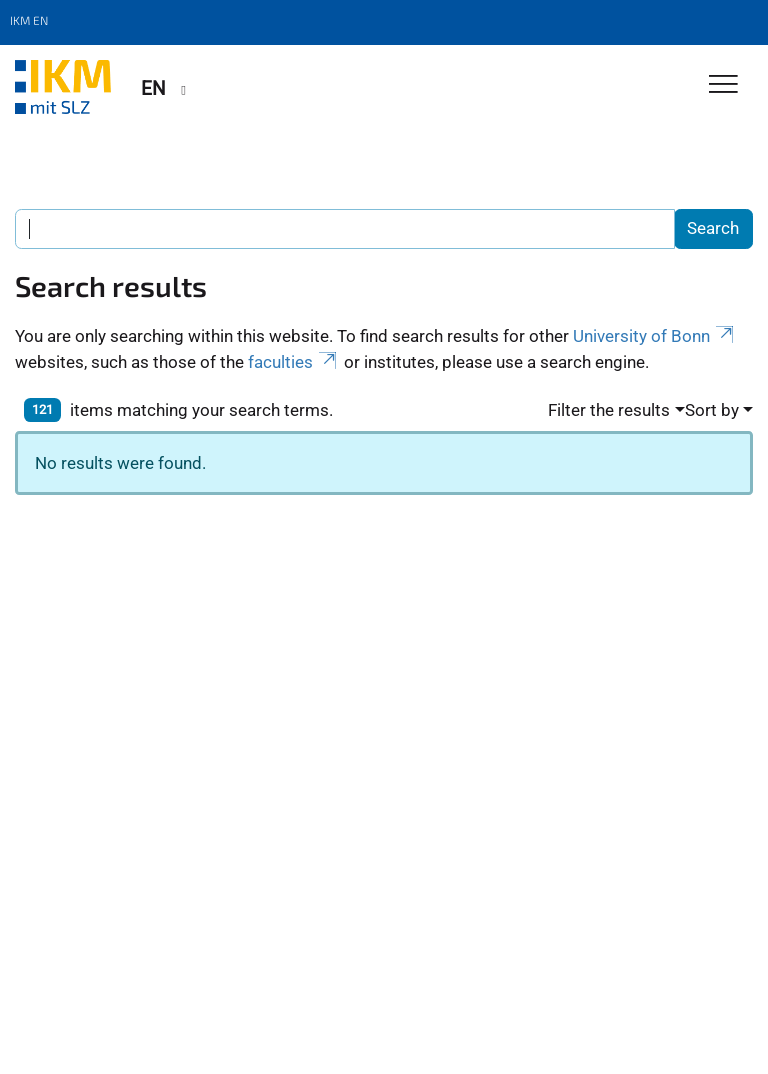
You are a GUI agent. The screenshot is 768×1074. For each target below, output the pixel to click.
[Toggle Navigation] (723, 85)
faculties (294, 362)
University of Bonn (655, 336)
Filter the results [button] (609, 410)
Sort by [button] (712, 410)
